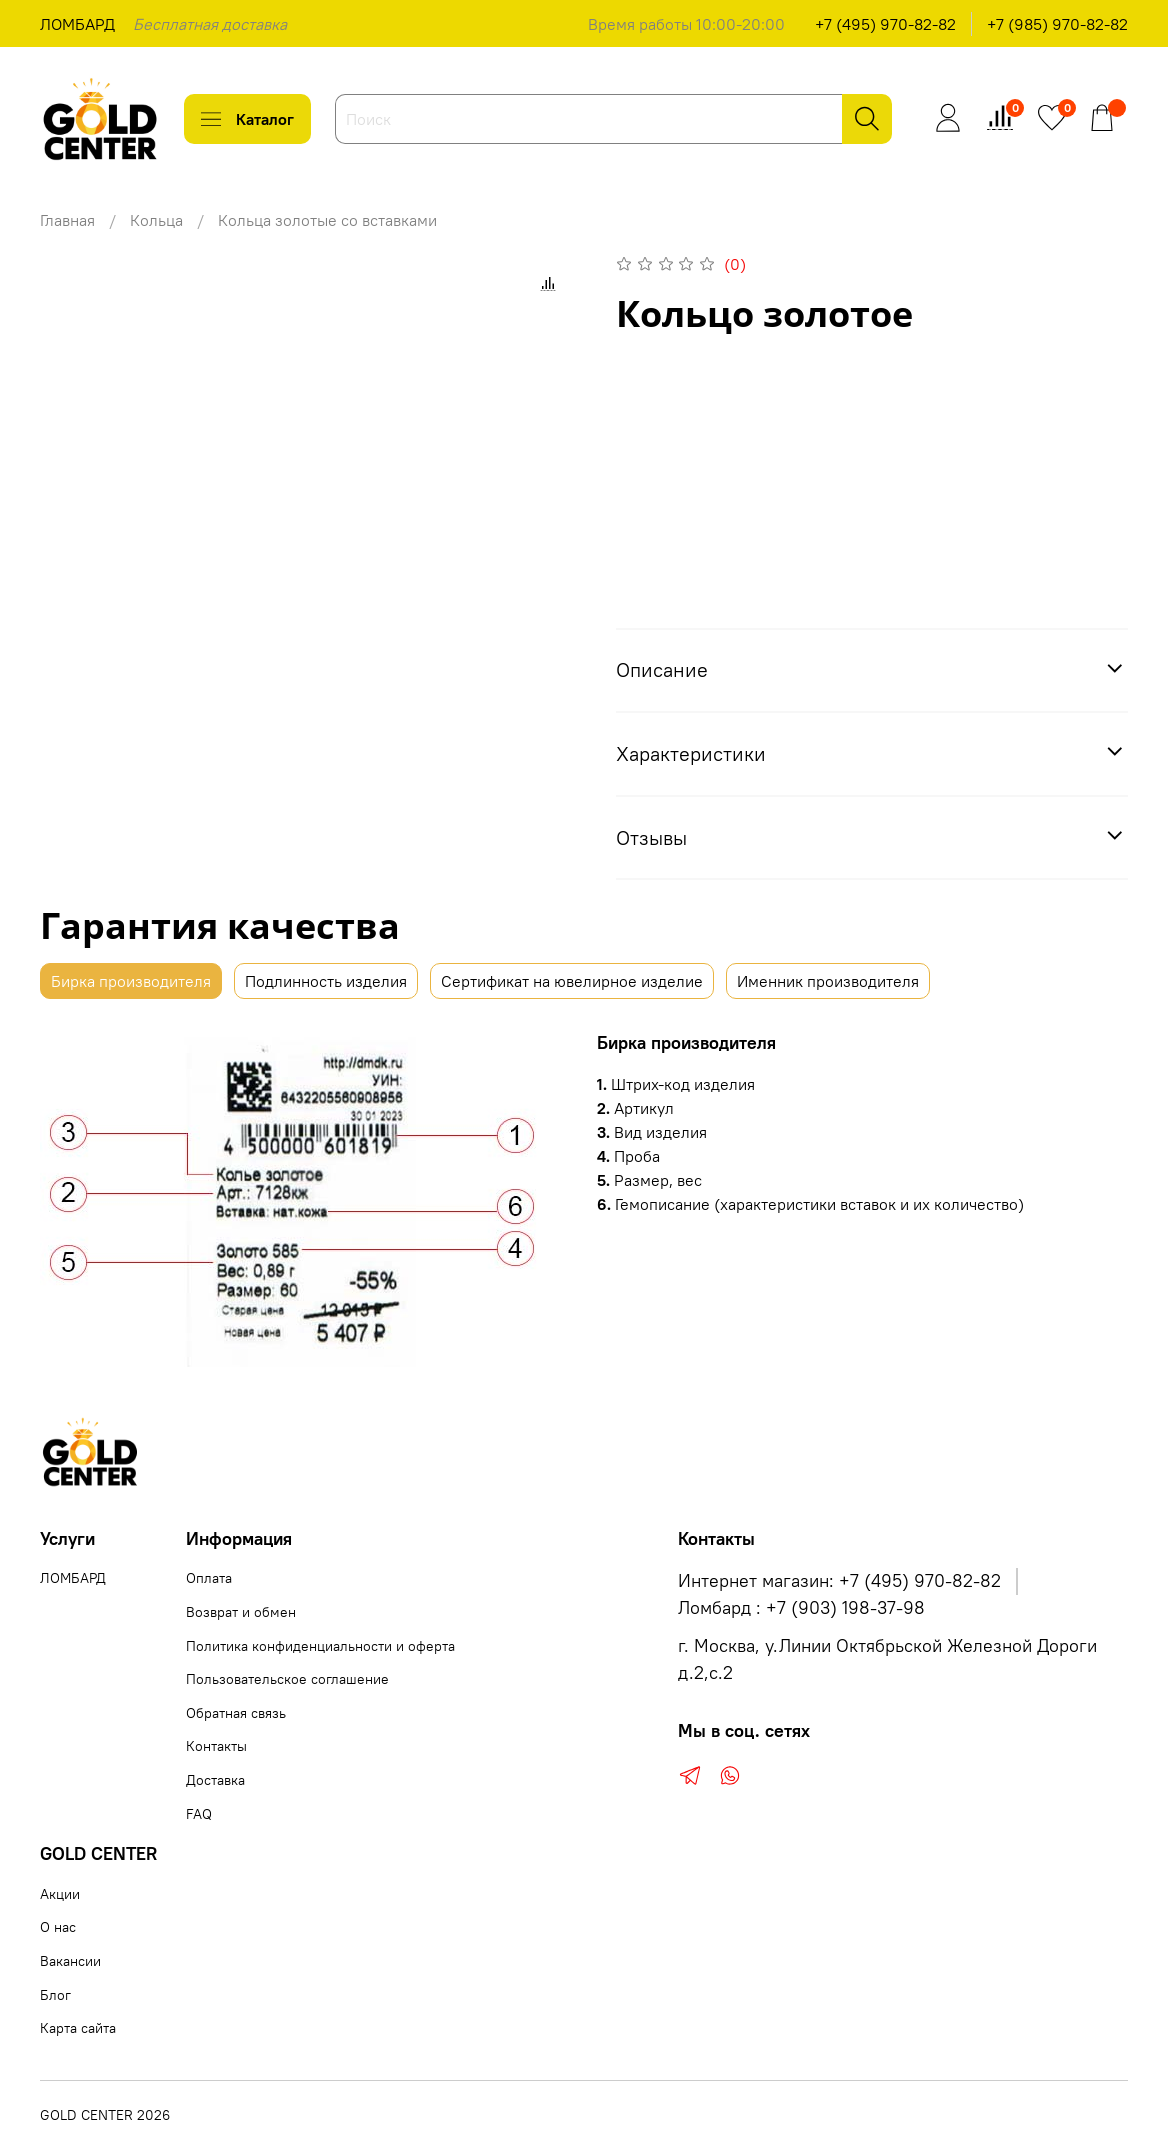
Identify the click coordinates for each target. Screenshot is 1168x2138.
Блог (55, 1995)
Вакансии (70, 1961)
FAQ (199, 1814)
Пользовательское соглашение (287, 1679)
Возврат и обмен (241, 1612)
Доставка (215, 1780)
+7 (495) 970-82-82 (885, 24)
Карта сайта (78, 2028)
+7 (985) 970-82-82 (1057, 24)
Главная (67, 220)
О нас (58, 1927)
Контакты (216, 1746)
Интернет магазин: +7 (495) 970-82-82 (839, 1581)
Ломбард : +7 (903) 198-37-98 (801, 1608)
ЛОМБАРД (77, 24)
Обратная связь (236, 1713)
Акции (60, 1894)
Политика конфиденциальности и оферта (320, 1646)
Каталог (247, 119)
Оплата (209, 1578)
